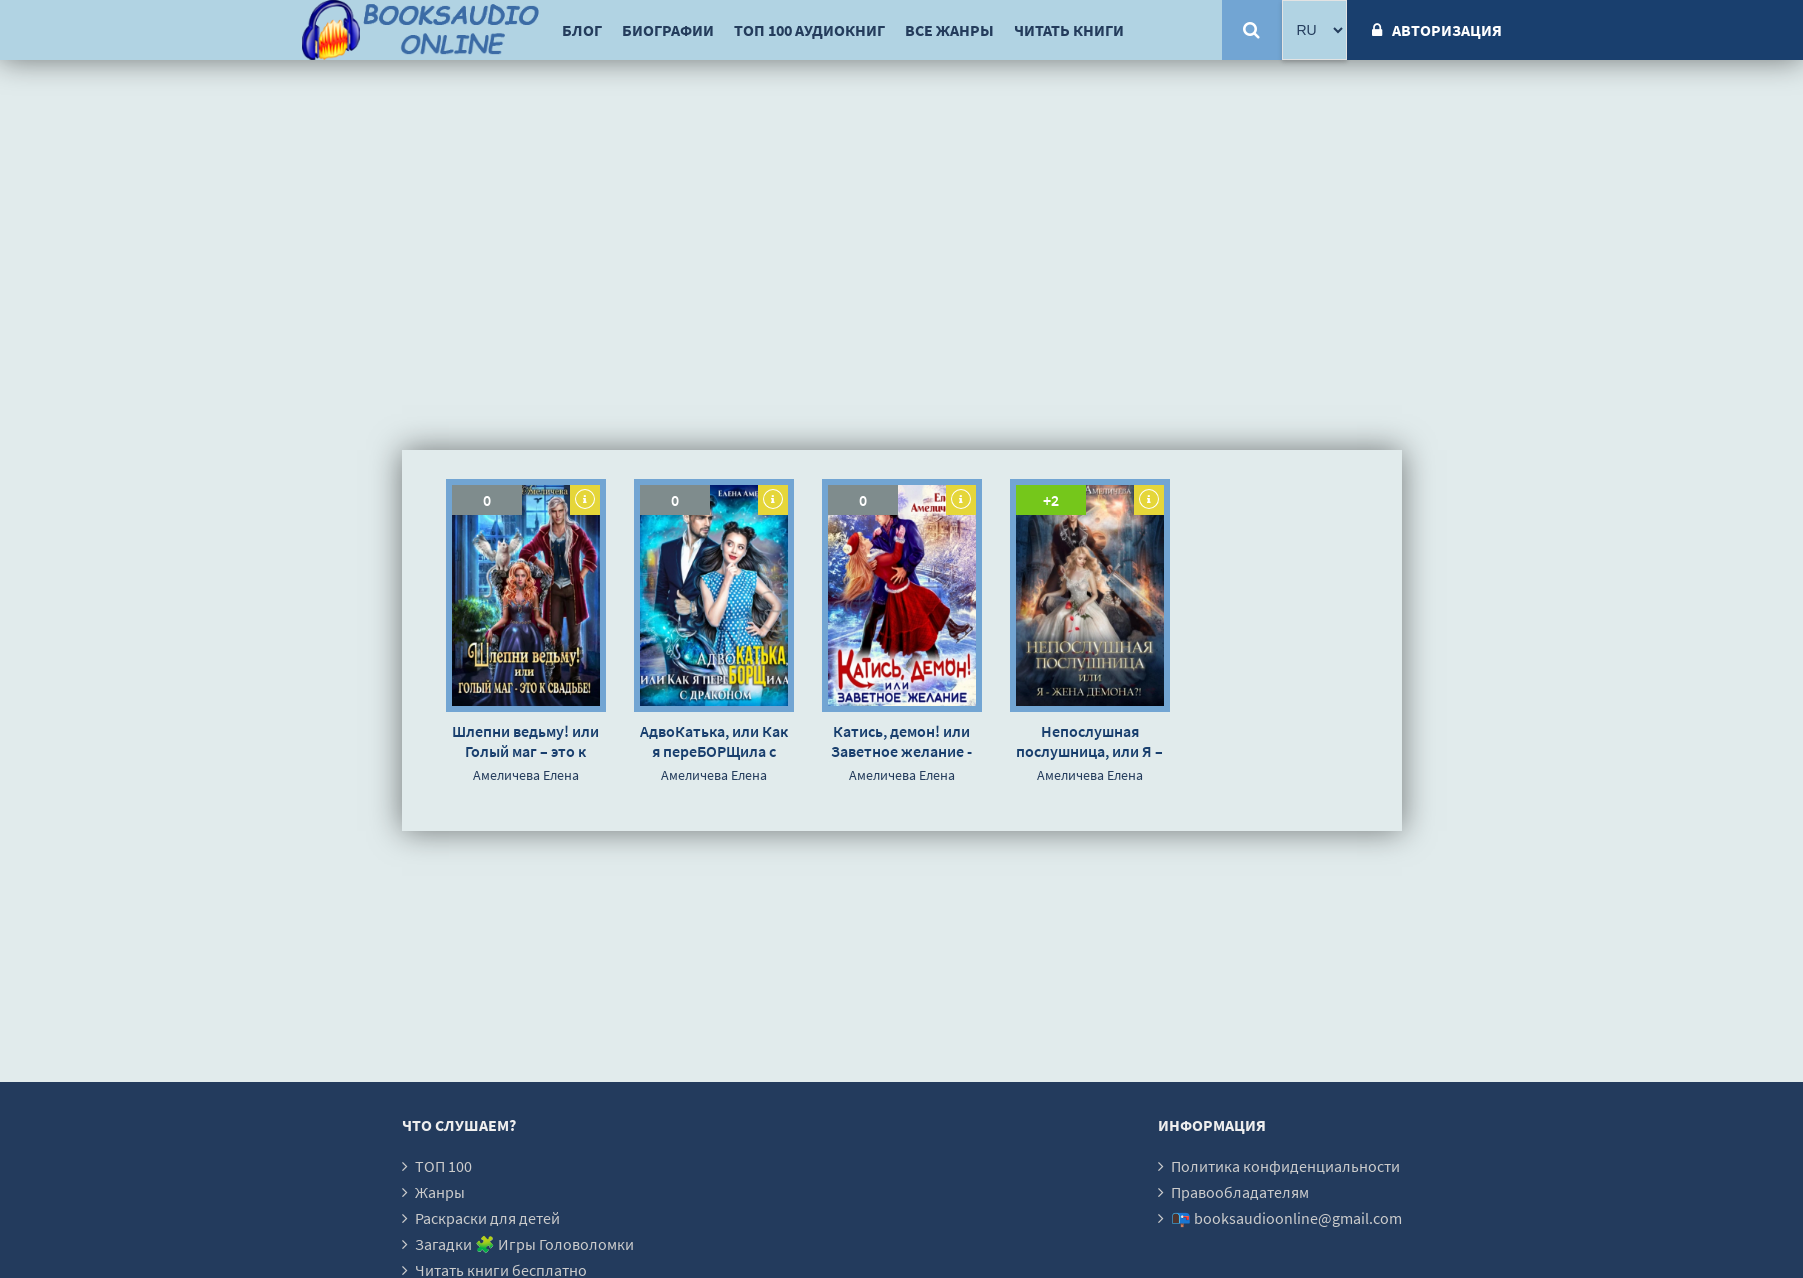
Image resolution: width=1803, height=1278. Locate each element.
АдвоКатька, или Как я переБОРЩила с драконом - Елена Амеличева (714, 741)
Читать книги (1069, 30)
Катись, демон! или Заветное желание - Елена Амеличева (901, 741)
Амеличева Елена (526, 775)
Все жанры (949, 30)
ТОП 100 (443, 1166)
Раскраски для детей (487, 1218)
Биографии (668, 30)
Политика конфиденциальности (1285, 1166)
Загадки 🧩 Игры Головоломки (524, 1244)
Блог (582, 30)
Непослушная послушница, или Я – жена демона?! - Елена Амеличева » (1089, 741)
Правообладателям (1240, 1192)
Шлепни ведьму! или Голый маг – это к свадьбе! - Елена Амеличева (525, 741)
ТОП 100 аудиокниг (809, 30)
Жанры (440, 1192)
